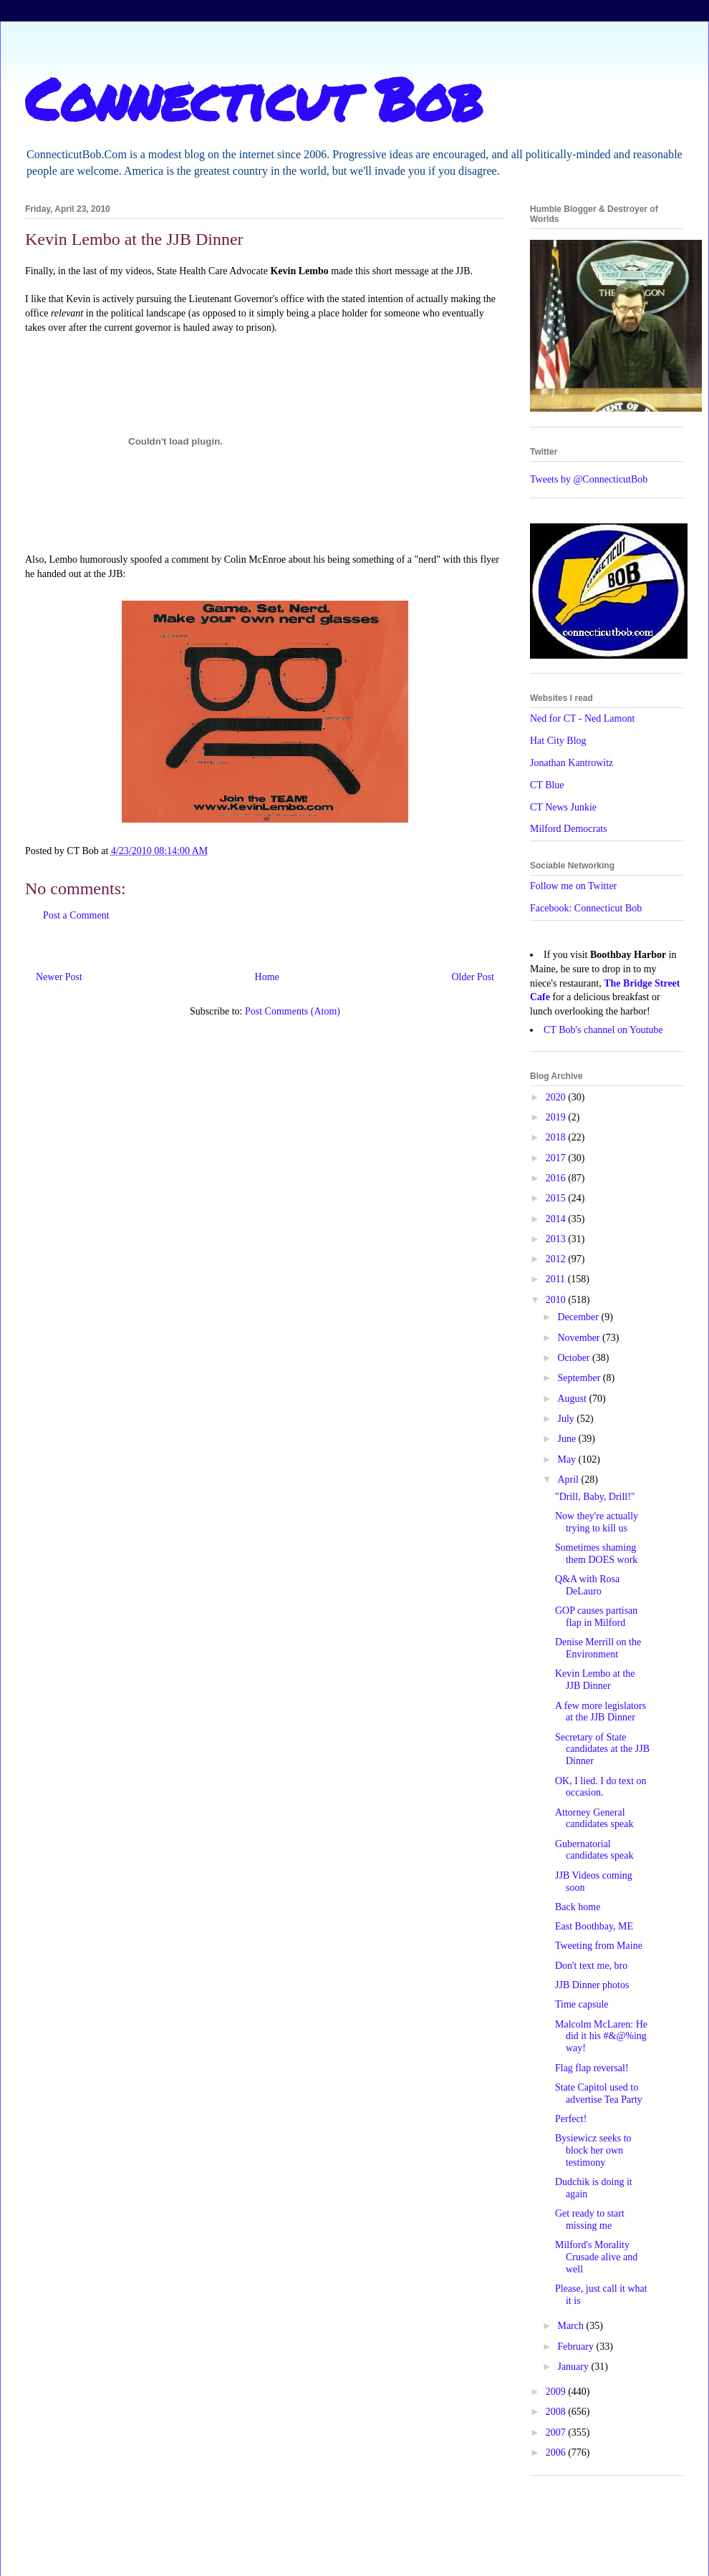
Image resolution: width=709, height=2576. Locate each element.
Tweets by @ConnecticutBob (588, 479)
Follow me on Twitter (573, 886)
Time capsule (582, 2004)
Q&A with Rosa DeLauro (587, 1585)
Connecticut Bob (254, 98)
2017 (557, 1158)
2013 (557, 1239)
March (571, 2325)
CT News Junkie (563, 807)
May (567, 1459)
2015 (557, 1198)
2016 (557, 1178)
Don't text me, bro (591, 1965)
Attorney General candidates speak (594, 1818)
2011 (557, 1279)
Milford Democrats (568, 828)
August (573, 1398)
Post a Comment (76, 915)
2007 (557, 2432)
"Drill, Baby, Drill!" (595, 1496)
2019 (557, 1117)
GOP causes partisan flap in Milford (596, 1616)
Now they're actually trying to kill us (596, 1522)
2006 (557, 2452)
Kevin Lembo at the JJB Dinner (595, 1679)
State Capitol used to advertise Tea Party (598, 2093)
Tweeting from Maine (598, 1945)
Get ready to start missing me (589, 2219)
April (569, 1479)
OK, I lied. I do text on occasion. (601, 1787)
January (574, 2366)
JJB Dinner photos (592, 1985)
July (567, 1418)
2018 (557, 1137)
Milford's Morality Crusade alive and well (596, 2257)
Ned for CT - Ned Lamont (582, 718)
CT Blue (547, 785)
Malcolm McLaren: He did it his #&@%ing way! (601, 2036)
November (579, 1337)
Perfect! (571, 2118)
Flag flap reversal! (592, 2068)
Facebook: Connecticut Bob (586, 908)
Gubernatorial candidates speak (594, 1850)
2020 (557, 1097)
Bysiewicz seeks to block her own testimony (593, 2150)
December (579, 1317)
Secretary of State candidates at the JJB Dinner (602, 1749)
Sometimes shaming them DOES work (596, 1553)
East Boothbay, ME (594, 1926)
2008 (557, 2411)
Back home (577, 1907)
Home (267, 977)
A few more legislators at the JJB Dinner (600, 1711)
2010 (557, 1299)
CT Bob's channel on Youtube (603, 1030)
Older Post (473, 977)
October (574, 1357)
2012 (557, 1259)
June (567, 1438)
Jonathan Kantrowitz (571, 762)
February (576, 2346)
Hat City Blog (558, 740)
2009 (557, 2391)
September (579, 1377)
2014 (557, 1219)
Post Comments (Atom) (292, 1011)
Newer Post (59, 977)
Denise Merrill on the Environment (598, 1648)
